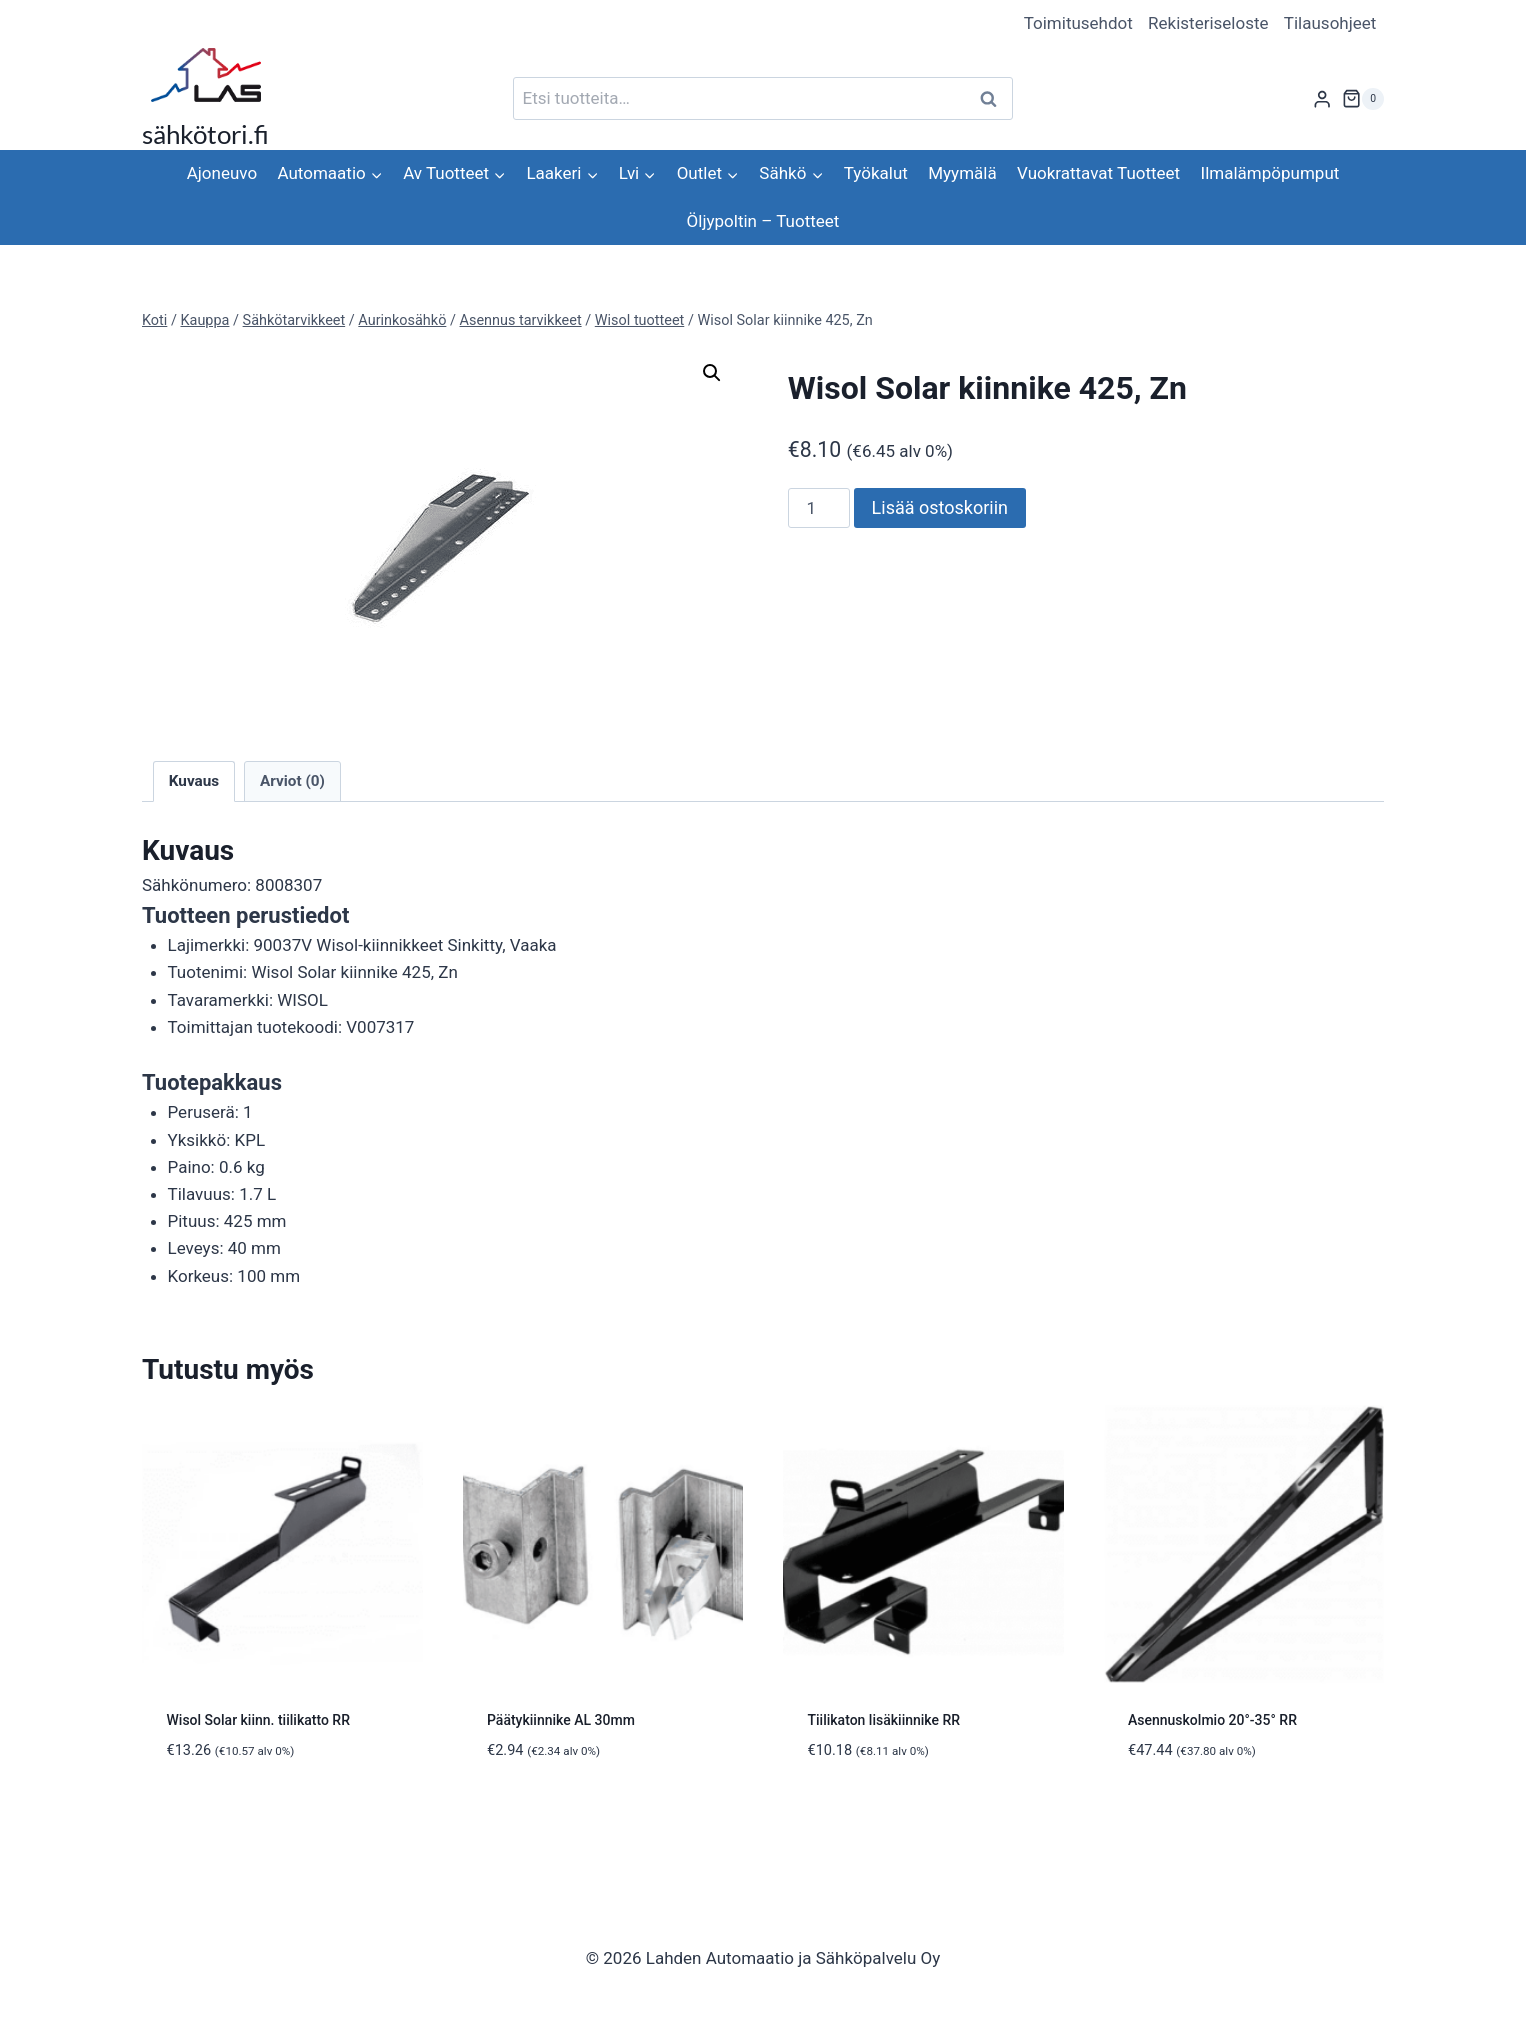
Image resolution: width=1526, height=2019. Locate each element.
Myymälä (962, 173)
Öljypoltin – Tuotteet (763, 221)
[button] (712, 373)
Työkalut (876, 173)
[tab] (763, 970)
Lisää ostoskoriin (940, 507)
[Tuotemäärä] (819, 508)
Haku (994, 98)
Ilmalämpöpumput (1270, 173)
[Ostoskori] (1363, 99)
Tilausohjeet (1330, 23)
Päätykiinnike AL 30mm (561, 1720)
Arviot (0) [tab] (292, 781)
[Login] (1322, 98)
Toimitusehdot (1078, 23)
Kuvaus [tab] (194, 781)
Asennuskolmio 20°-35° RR (1212, 1720)
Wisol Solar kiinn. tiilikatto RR (258, 1720)
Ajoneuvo (222, 173)
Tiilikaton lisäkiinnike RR (884, 1720)
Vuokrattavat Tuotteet (1098, 173)
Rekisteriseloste (1208, 23)
